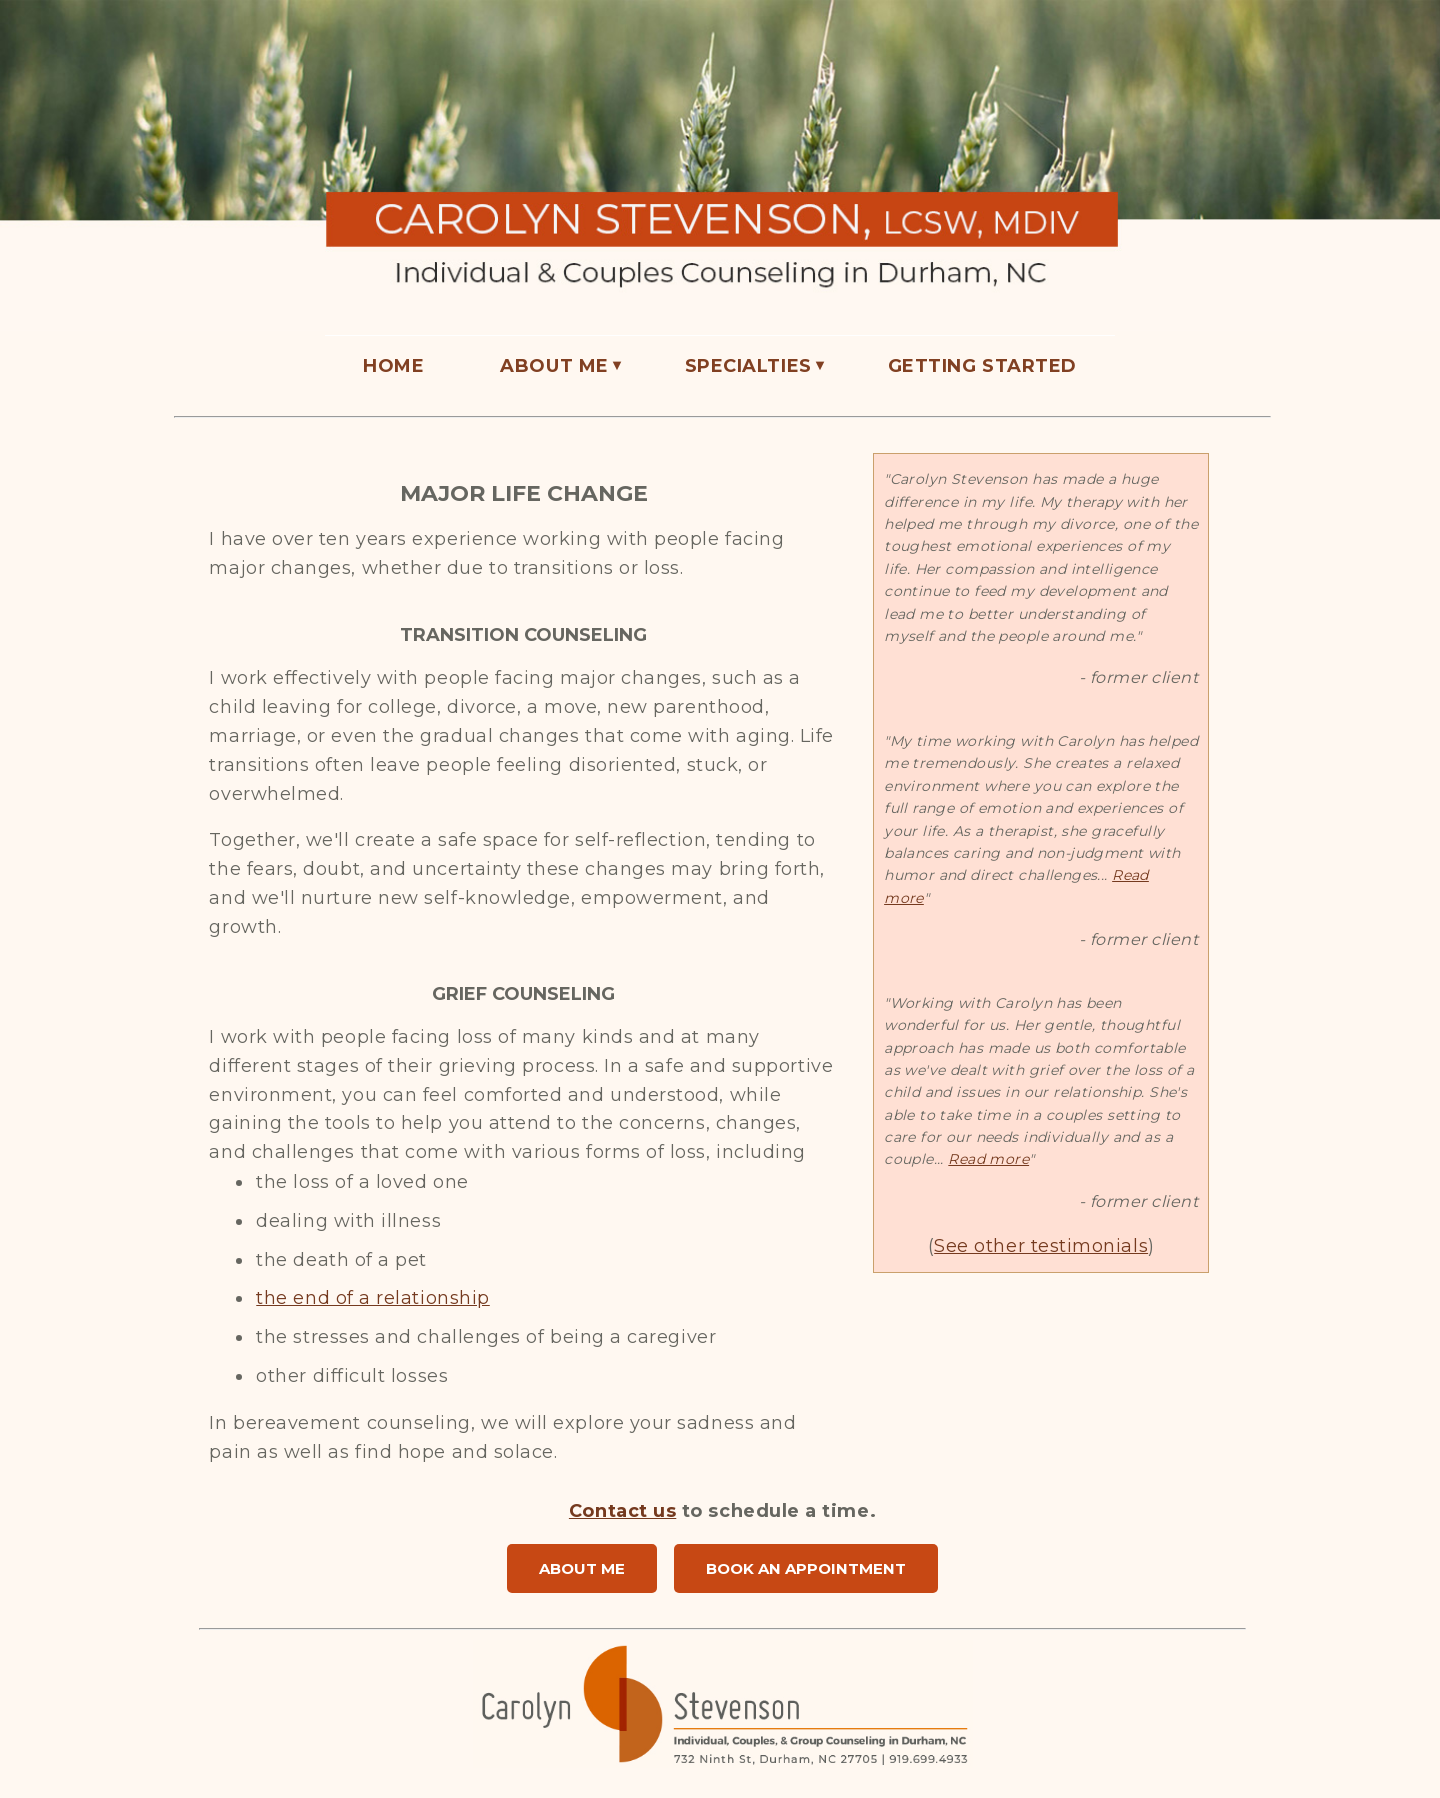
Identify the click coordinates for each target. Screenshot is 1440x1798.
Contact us (622, 1511)
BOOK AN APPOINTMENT (806, 1568)
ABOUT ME (554, 366)
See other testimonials (1041, 1246)
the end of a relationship (373, 1298)
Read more (988, 1159)
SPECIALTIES (748, 366)
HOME (393, 366)
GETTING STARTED (982, 366)
